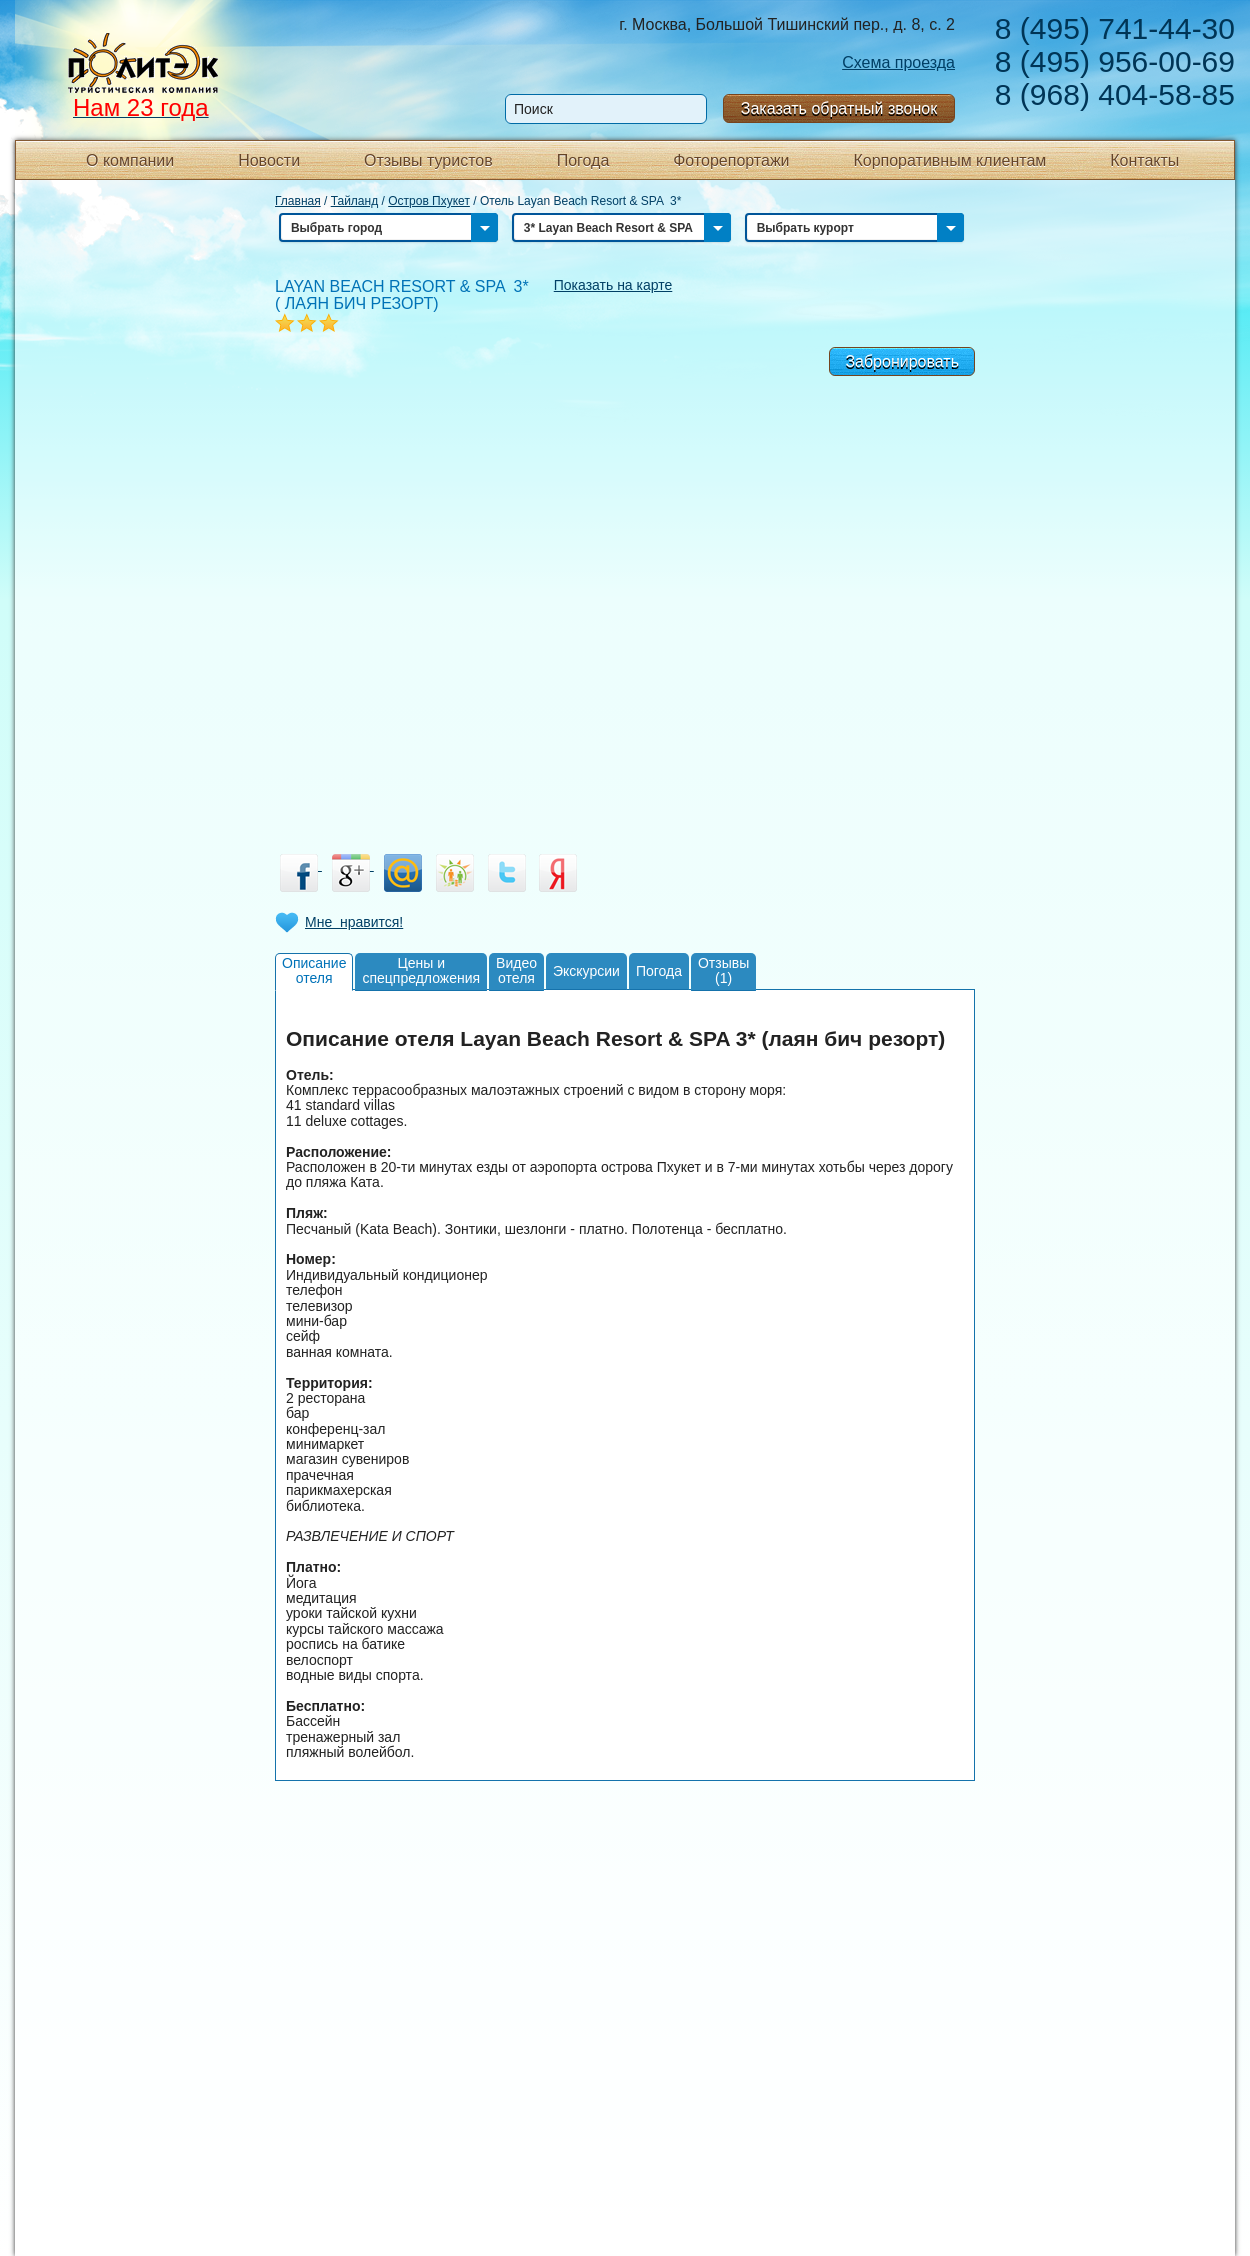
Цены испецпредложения (421, 970)
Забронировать (902, 361)
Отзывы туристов (428, 160)
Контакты (1144, 160)
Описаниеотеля (314, 970)
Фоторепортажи (731, 160)
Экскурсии (586, 971)
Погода (583, 160)
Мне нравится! (354, 922)
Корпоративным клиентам (949, 160)
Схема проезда (898, 62)
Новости (269, 160)
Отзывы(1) (723, 970)
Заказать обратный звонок (839, 108)
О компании (130, 160)
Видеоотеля (516, 970)
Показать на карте (613, 285)
